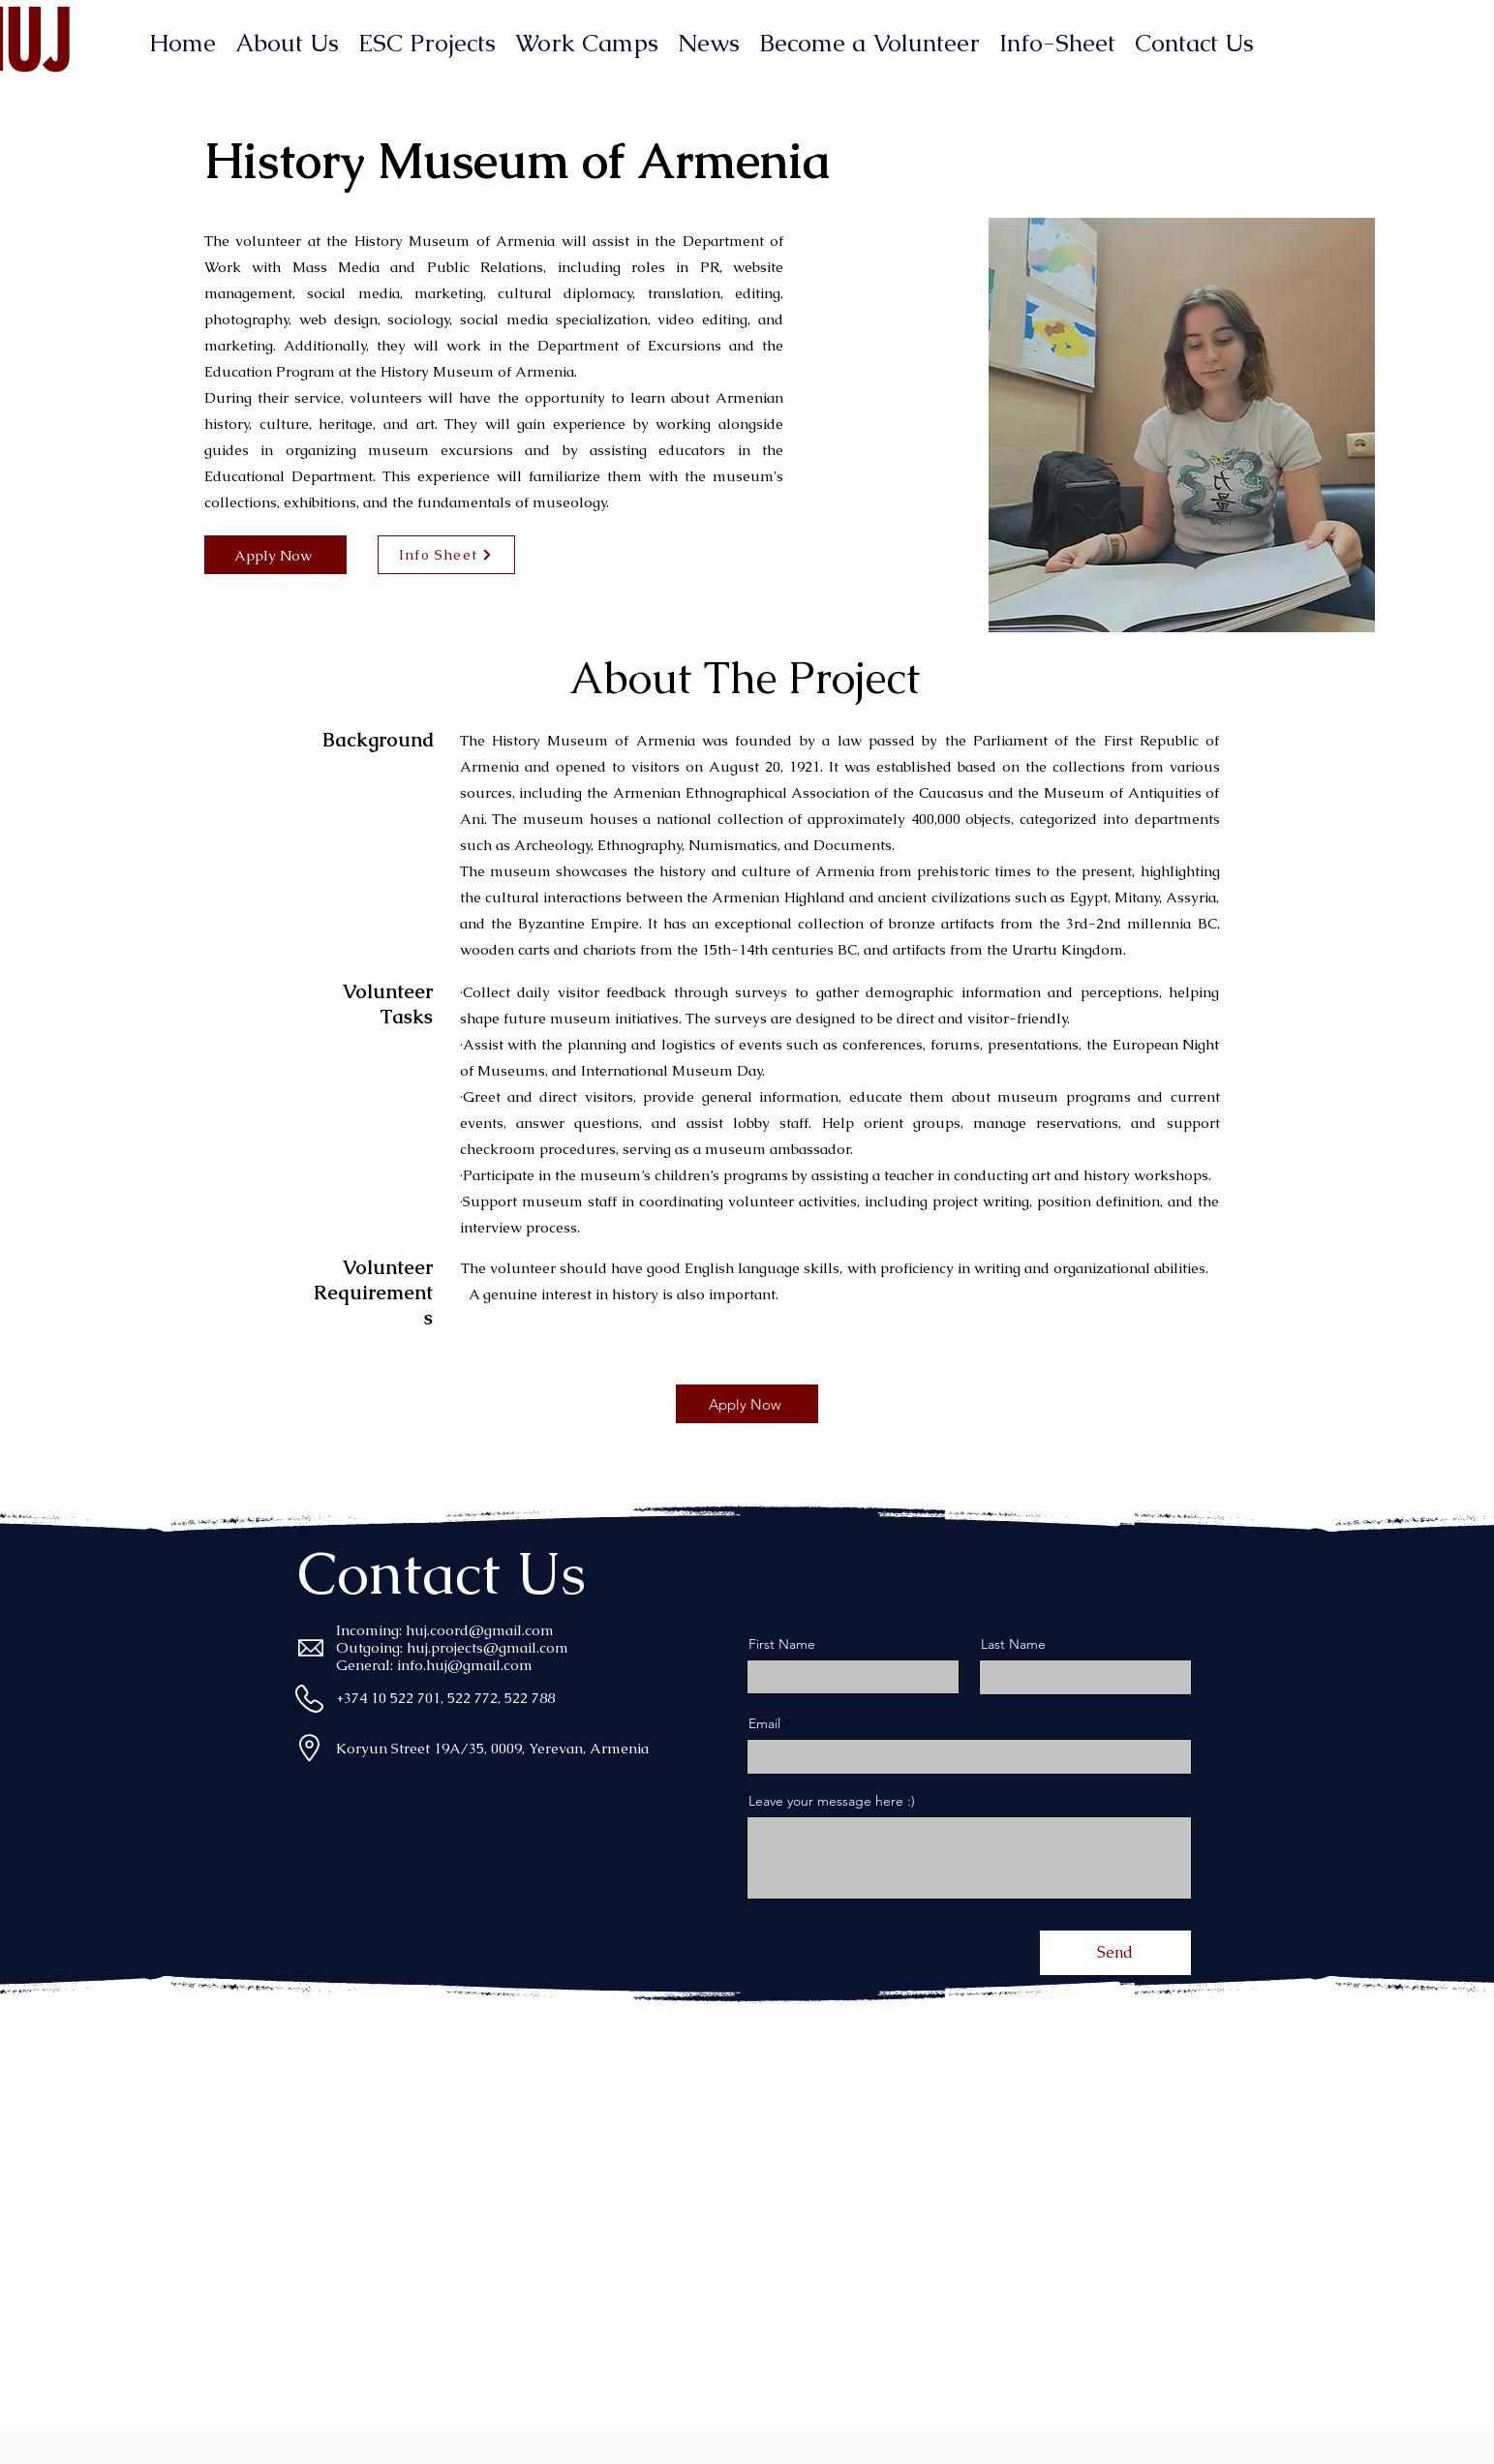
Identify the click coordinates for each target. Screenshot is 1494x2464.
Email (764, 1723)
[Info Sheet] (446, 554)
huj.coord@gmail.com (480, 1630)
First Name (781, 1644)
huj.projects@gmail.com (487, 1647)
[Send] (1115, 1953)
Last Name (1013, 1644)
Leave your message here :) (831, 1801)
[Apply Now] (275, 554)
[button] (1182, 425)
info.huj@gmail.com (465, 1665)
